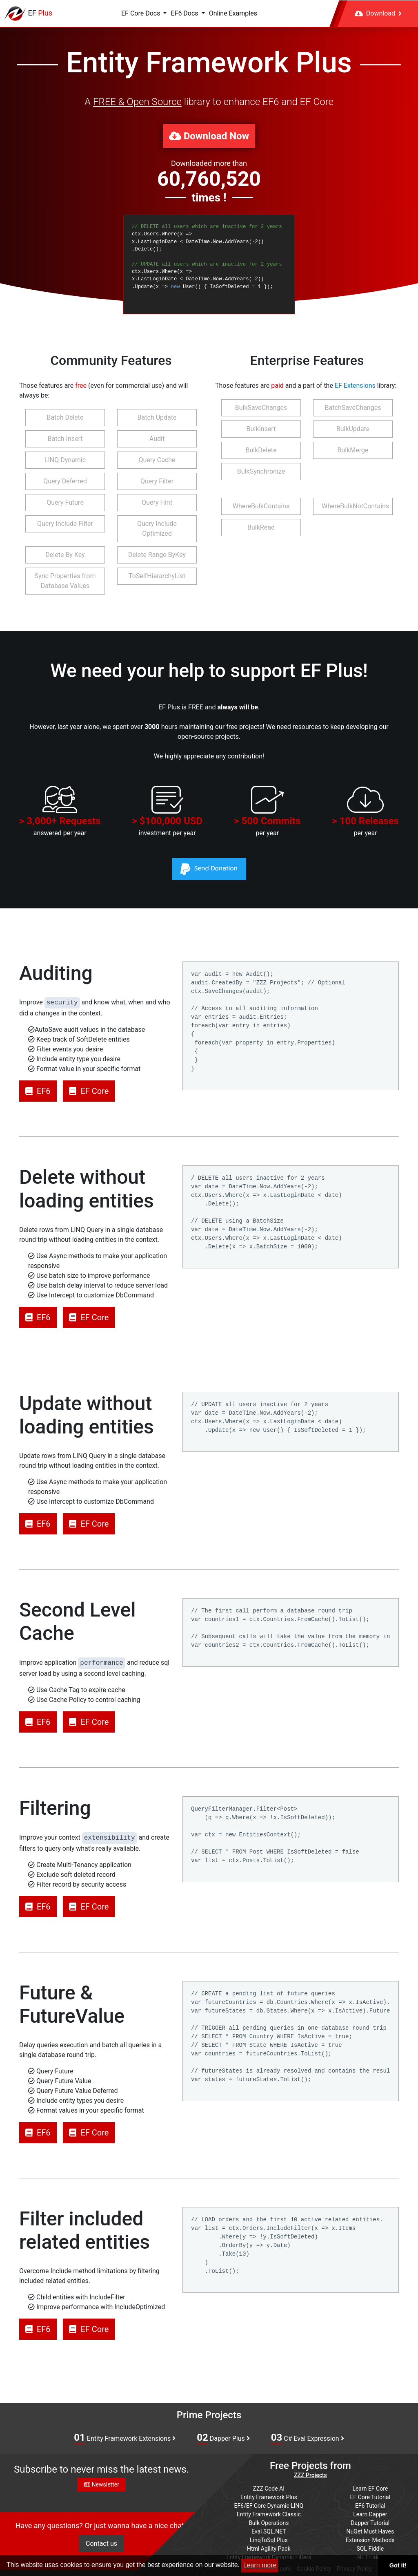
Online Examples (233, 13)
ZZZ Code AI (269, 2488)
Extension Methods (370, 2540)
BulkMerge (353, 450)
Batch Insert (64, 439)
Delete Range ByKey (157, 555)
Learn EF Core (370, 2488)
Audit (157, 439)
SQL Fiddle (370, 2548)
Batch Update (157, 417)
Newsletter (101, 2484)
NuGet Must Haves (370, 2531)
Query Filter (156, 481)
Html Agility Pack (268, 2548)
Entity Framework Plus (268, 2497)
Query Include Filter (65, 524)
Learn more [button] (260, 2565)
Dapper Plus (223, 2438)
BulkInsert (261, 429)
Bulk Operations (269, 2523)
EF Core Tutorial (370, 2497)
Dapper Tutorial (370, 2523)
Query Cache (156, 460)
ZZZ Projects (310, 2475)
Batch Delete (65, 417)
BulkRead (261, 527)
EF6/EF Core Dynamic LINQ (268, 2505)
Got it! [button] (398, 2565)
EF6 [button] (38, 1091)
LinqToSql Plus (269, 2540)
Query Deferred (65, 481)
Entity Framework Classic (269, 2514)
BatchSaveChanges (353, 407)
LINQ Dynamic (65, 460)
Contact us (101, 2543)
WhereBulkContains (261, 506)
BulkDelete (261, 450)
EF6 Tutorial (370, 2505)
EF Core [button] (89, 1091)
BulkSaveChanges (261, 407)
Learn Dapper (370, 2514)
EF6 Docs (185, 13)
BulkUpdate (353, 429)
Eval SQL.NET (268, 2531)
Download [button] (378, 13)
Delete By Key (64, 555)
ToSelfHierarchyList (157, 576)
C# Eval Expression (307, 2438)
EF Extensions (355, 385)
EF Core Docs (141, 13)
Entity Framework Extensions (125, 2438)
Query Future (65, 502)
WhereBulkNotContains (355, 506)
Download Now (209, 136)
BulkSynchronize (261, 471)
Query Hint (157, 502)
